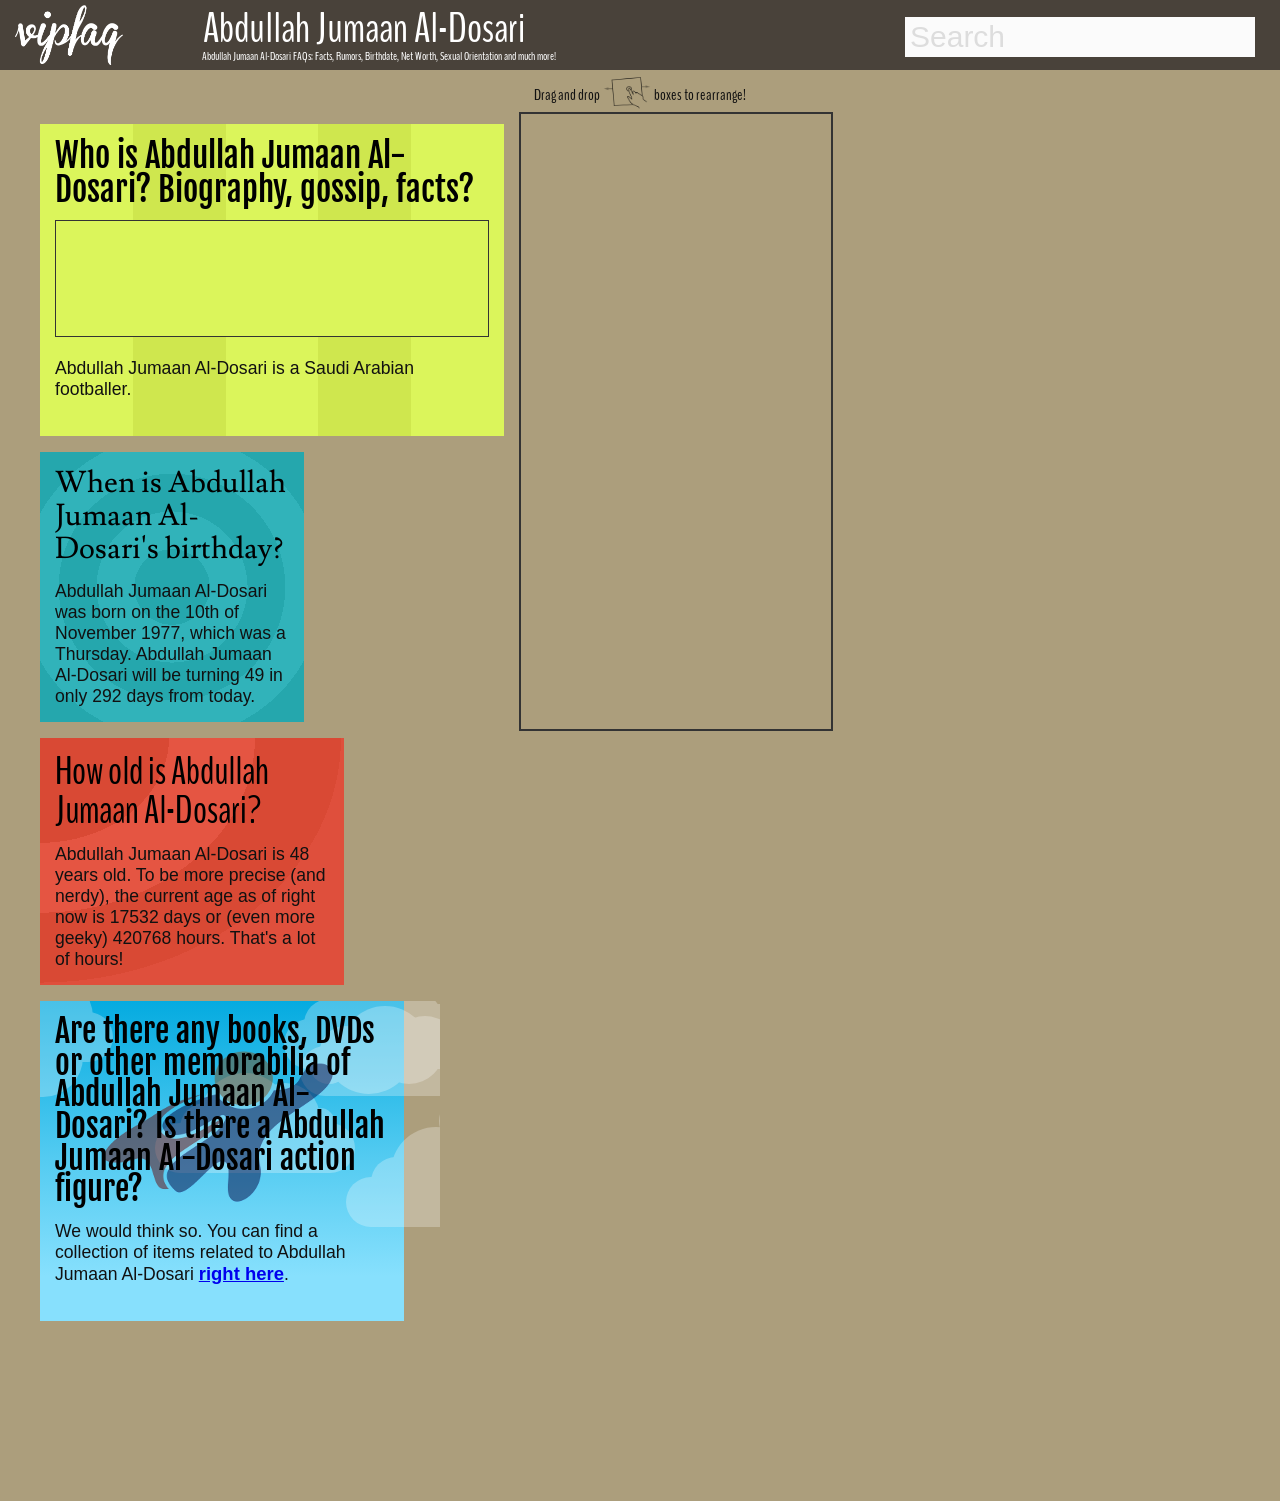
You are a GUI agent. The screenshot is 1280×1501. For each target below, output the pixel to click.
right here (241, 1273)
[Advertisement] (676, 419)
